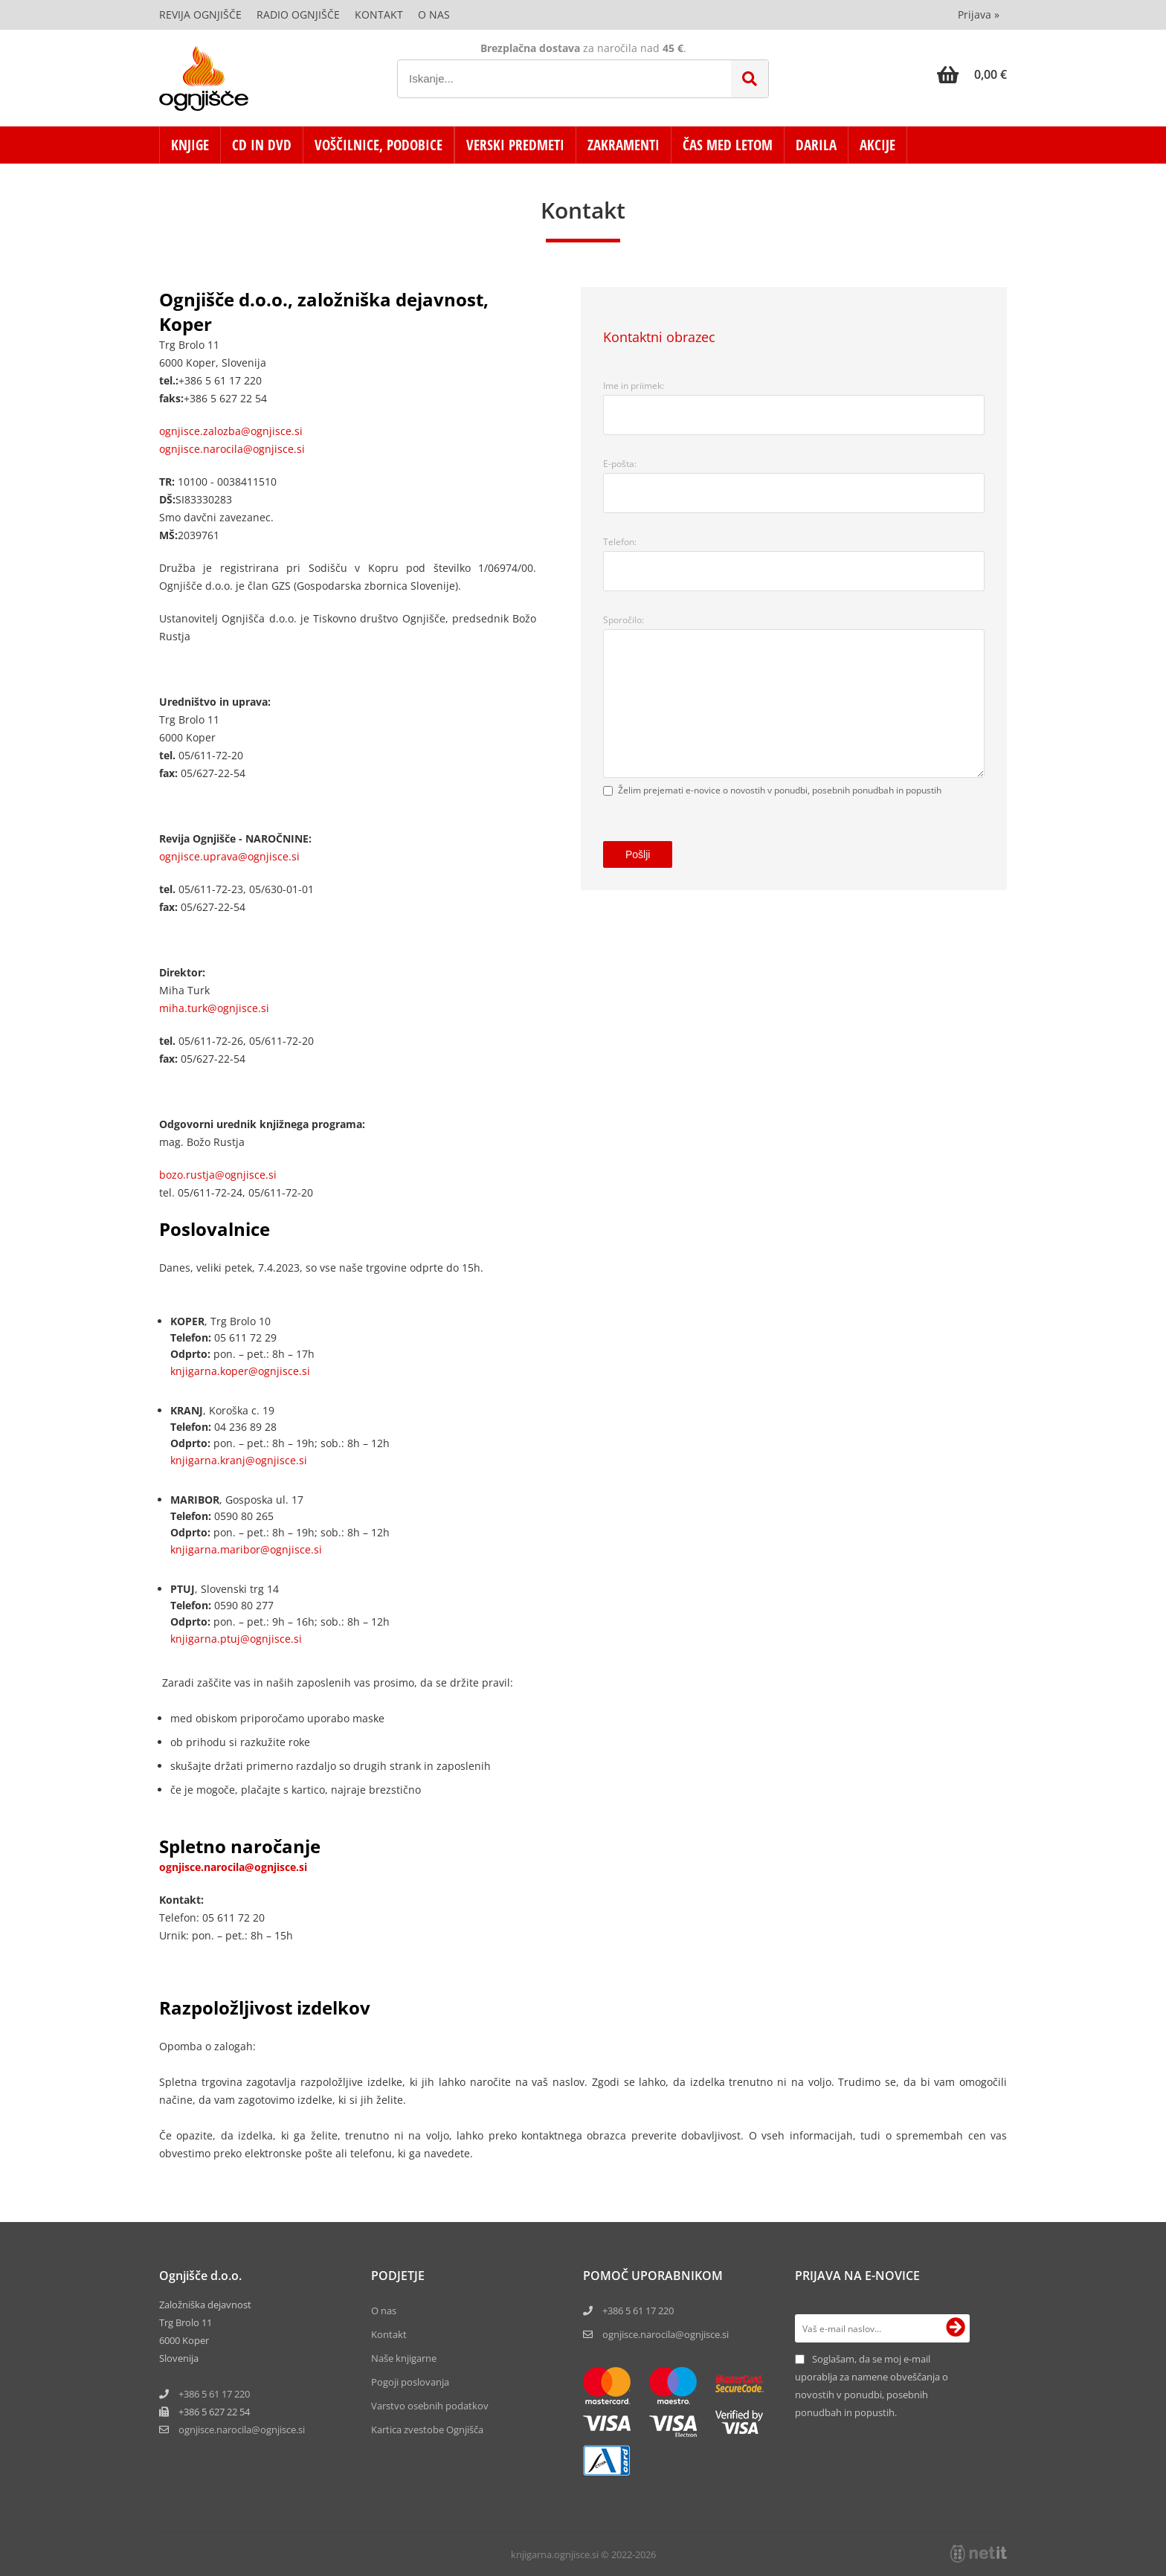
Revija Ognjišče (200, 14)
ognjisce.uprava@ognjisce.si (229, 856)
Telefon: (620, 541)
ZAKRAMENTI (623, 145)
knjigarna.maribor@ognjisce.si (246, 1549)
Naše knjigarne (404, 2358)
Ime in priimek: (633, 385)
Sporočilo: (623, 620)
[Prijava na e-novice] (955, 2328)
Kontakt (379, 14)
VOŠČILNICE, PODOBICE (378, 145)
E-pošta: (620, 463)
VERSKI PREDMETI (515, 145)
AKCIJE (877, 145)
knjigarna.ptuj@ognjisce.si (236, 1639)
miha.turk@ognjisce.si (214, 1008)
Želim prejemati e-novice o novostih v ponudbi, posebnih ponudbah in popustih (779, 790)
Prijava (978, 14)
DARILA (816, 145)
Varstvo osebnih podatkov (430, 2405)
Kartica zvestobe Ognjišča (427, 2429)
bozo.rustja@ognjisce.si (218, 1175)
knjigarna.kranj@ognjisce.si (238, 1460)
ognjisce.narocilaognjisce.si (241, 2429)
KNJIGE (190, 145)
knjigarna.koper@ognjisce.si (240, 1371)
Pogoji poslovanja (410, 2382)
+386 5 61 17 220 (214, 2393)
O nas (434, 14)
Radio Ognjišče (298, 14)
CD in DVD (262, 145)
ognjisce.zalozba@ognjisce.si (231, 431)
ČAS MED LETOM (728, 145)
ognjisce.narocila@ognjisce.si (232, 449)
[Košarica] (972, 74)
